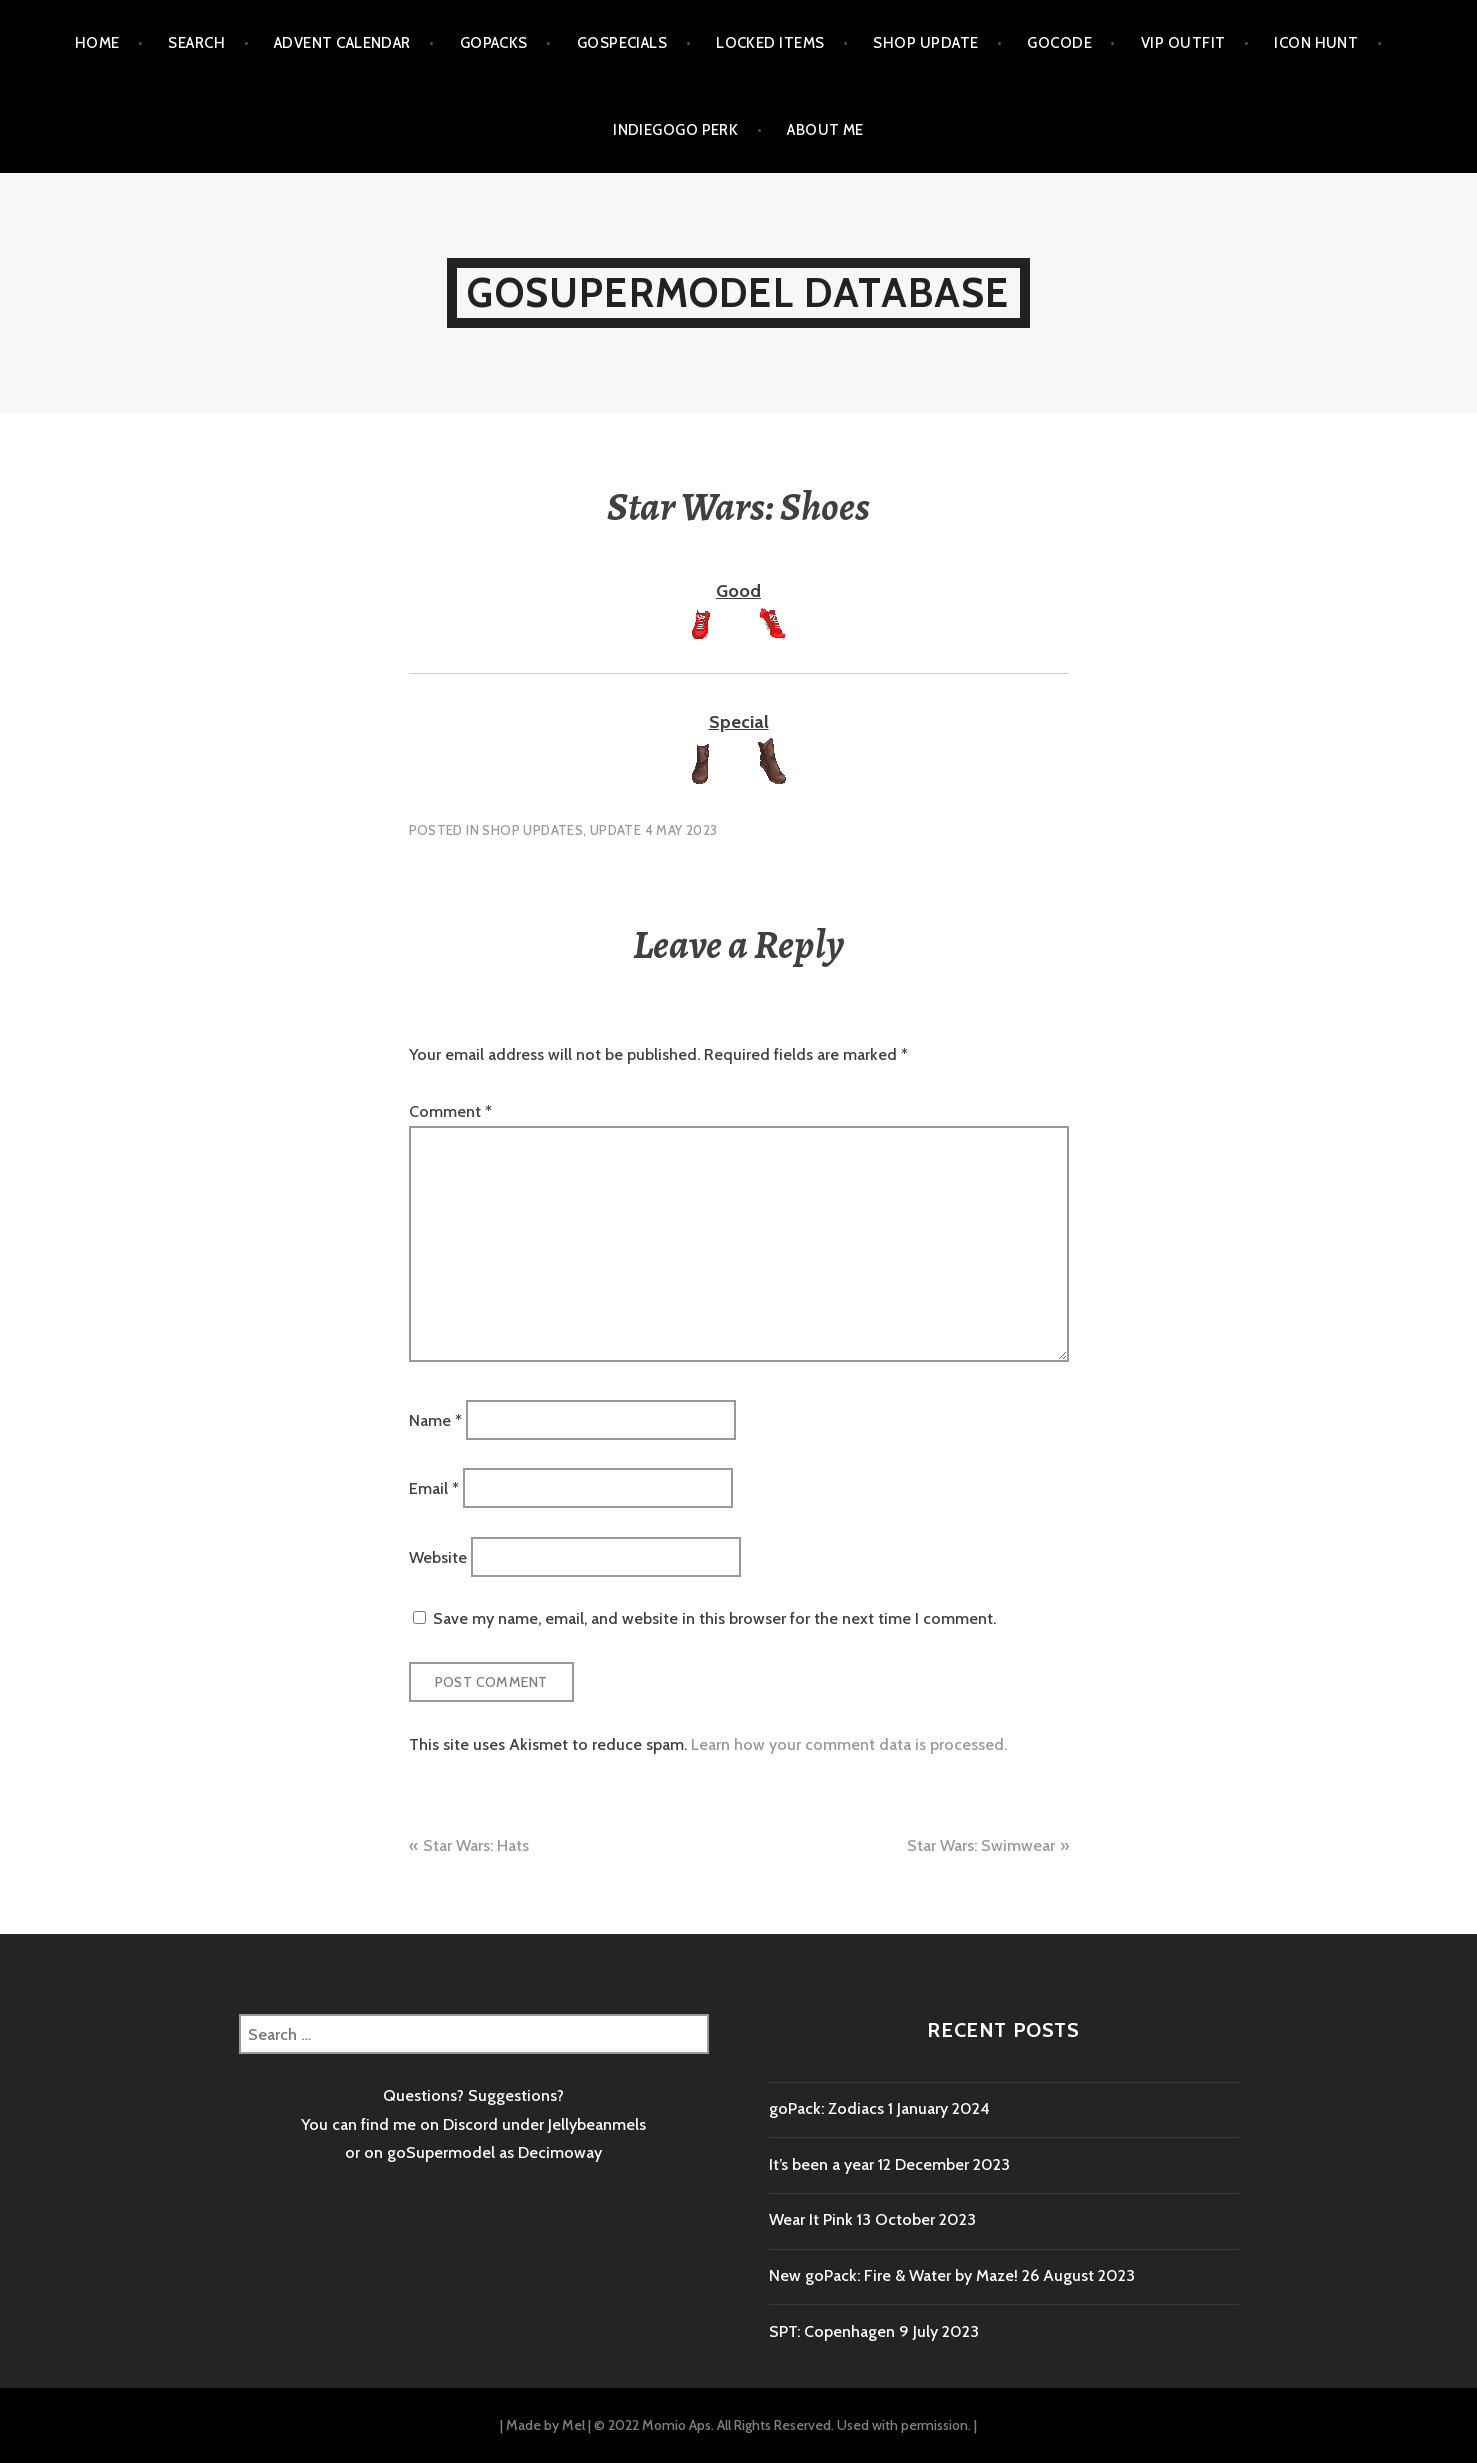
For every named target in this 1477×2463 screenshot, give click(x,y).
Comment (450, 1111)
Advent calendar (342, 43)
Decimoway (560, 2152)
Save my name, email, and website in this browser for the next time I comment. (714, 1618)
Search (196, 43)
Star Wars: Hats (476, 1845)
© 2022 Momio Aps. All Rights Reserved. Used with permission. (782, 2425)
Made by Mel (545, 2425)
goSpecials (622, 43)
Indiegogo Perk (675, 130)
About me (825, 130)
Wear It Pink (811, 2219)
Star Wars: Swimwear (981, 1845)
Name (435, 1419)
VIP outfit (1183, 43)
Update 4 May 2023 (654, 830)
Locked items (770, 43)
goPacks (494, 43)
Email (434, 1488)
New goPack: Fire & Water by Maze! (893, 2275)
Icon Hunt (1316, 43)
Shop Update (925, 43)
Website (438, 1556)
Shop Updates (532, 830)
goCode (1059, 43)
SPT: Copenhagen (832, 2331)
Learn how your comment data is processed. (849, 1744)
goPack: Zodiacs (826, 2108)
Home (97, 43)
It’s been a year (821, 2164)
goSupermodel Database (738, 292)
